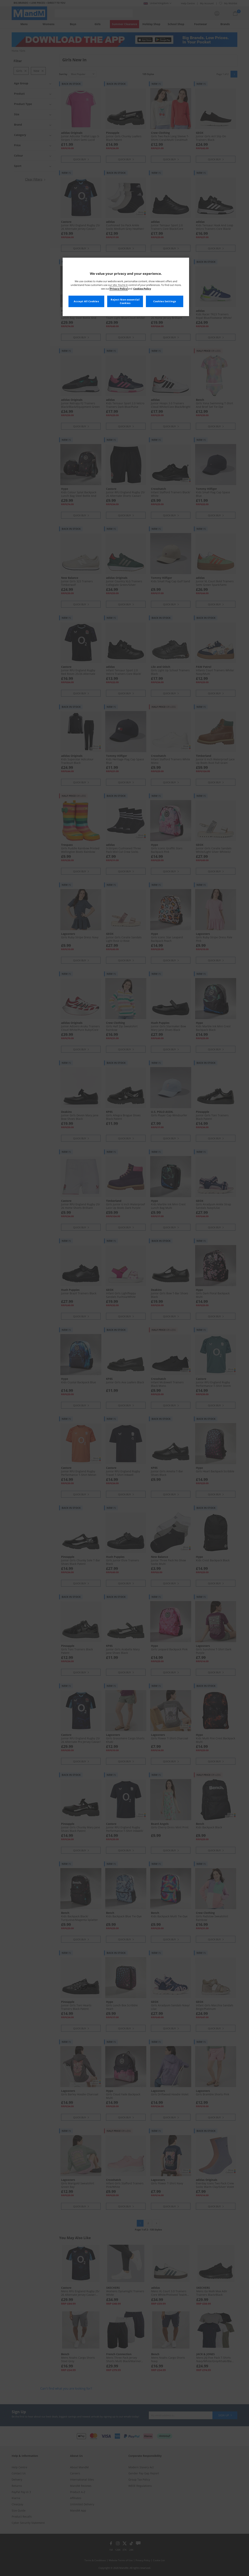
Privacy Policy (118, 288)
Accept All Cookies (86, 301)
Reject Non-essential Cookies (125, 301)
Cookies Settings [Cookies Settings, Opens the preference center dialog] (164, 301)
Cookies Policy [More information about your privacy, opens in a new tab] (142, 288)
